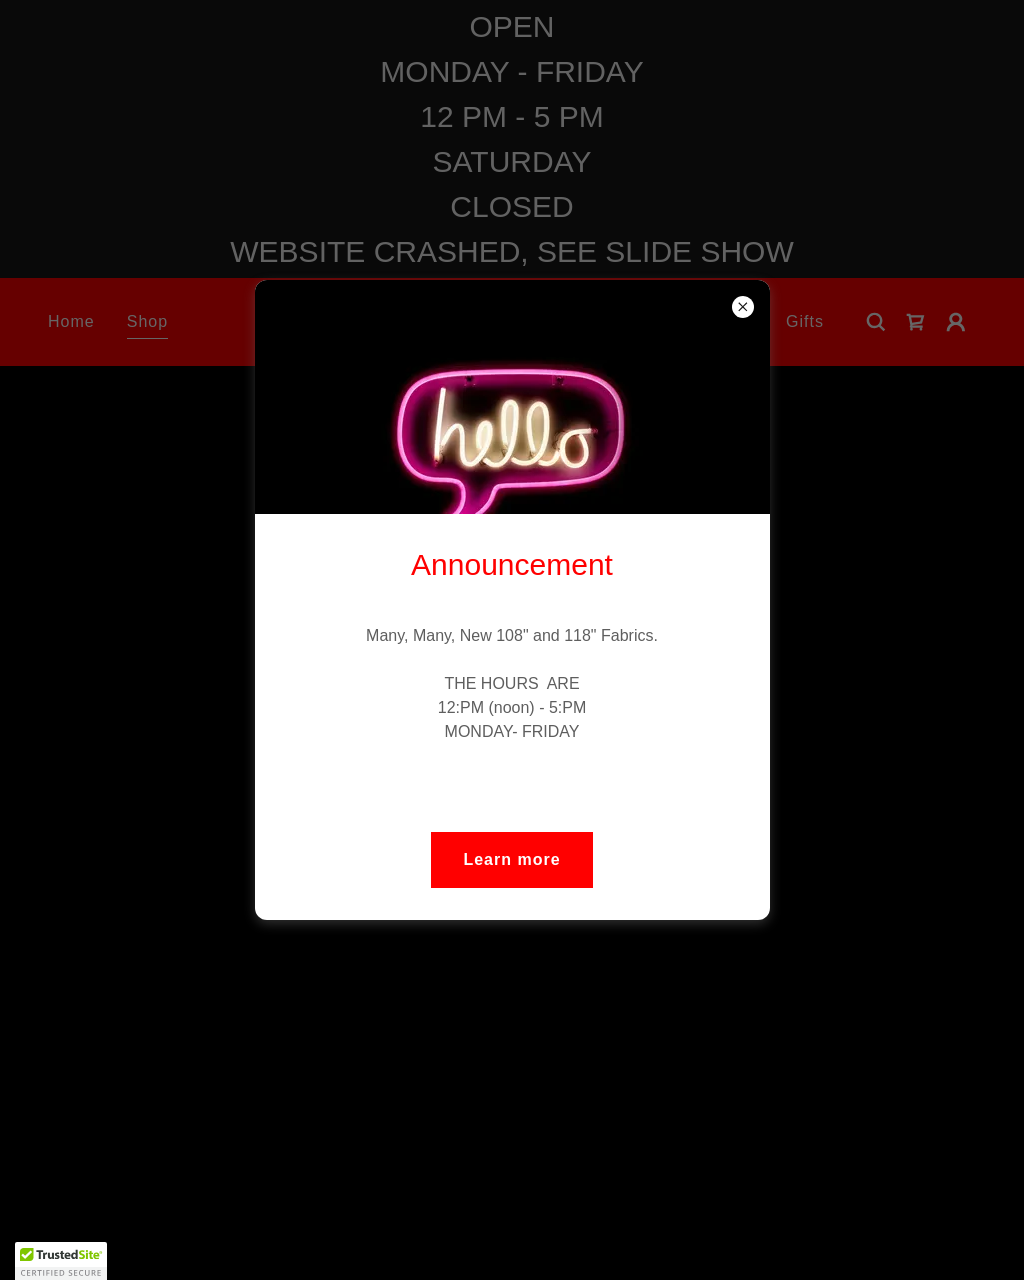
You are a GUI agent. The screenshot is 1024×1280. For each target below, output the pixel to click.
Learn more (511, 859)
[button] (61, 1261)
